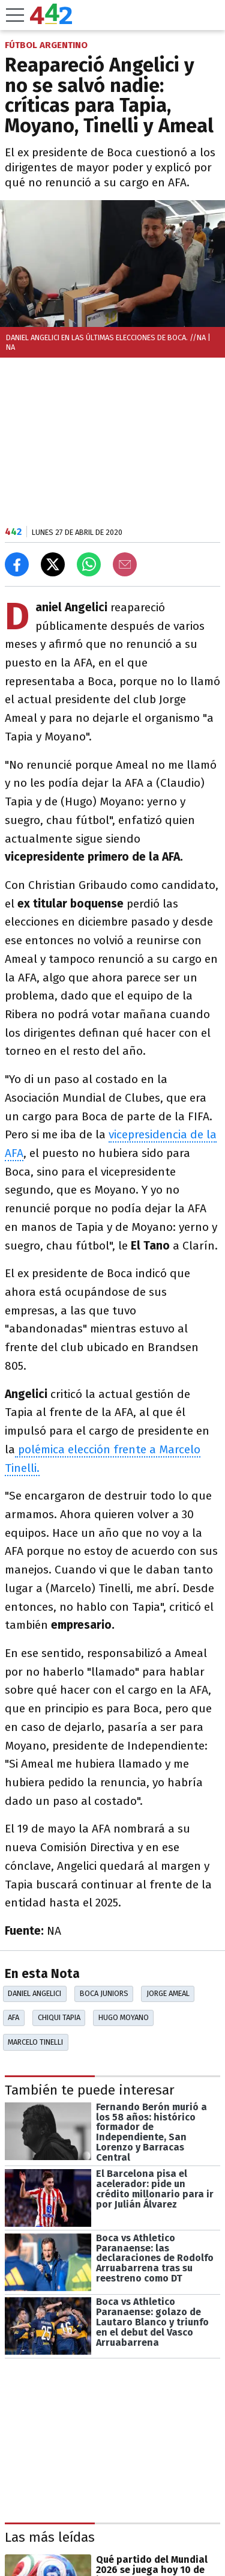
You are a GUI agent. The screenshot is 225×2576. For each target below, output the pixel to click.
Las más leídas (50, 2537)
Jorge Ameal (168, 1993)
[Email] (125, 564)
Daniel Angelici (34, 1993)
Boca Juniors (104, 1993)
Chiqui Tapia (59, 2017)
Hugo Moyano (123, 2017)
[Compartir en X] (53, 564)
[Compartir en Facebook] (17, 564)
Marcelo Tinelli (35, 2041)
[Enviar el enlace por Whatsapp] (89, 564)
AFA (13, 2017)
